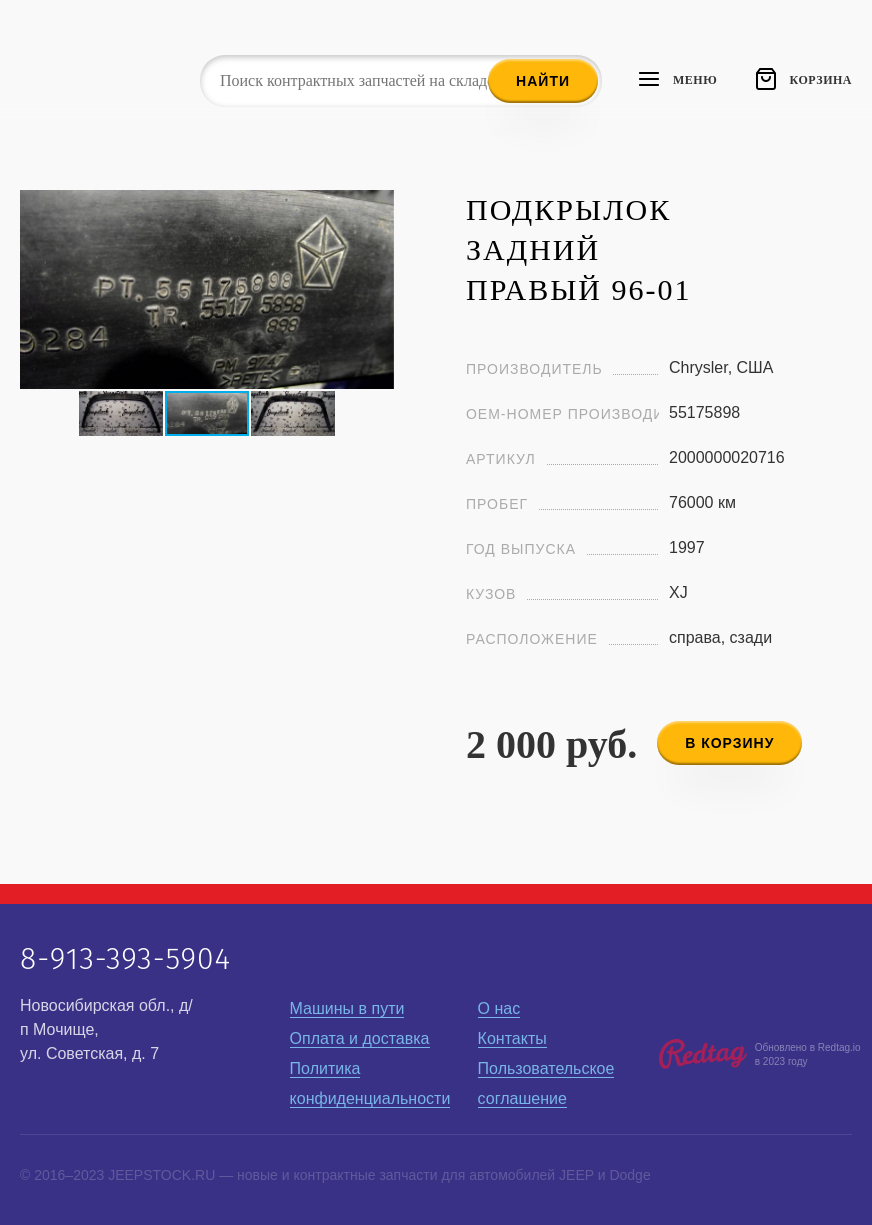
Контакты (512, 1038)
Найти (543, 81)
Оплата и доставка (360, 1038)
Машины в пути (347, 1008)
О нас (499, 1008)
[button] (376, 208)
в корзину (729, 743)
